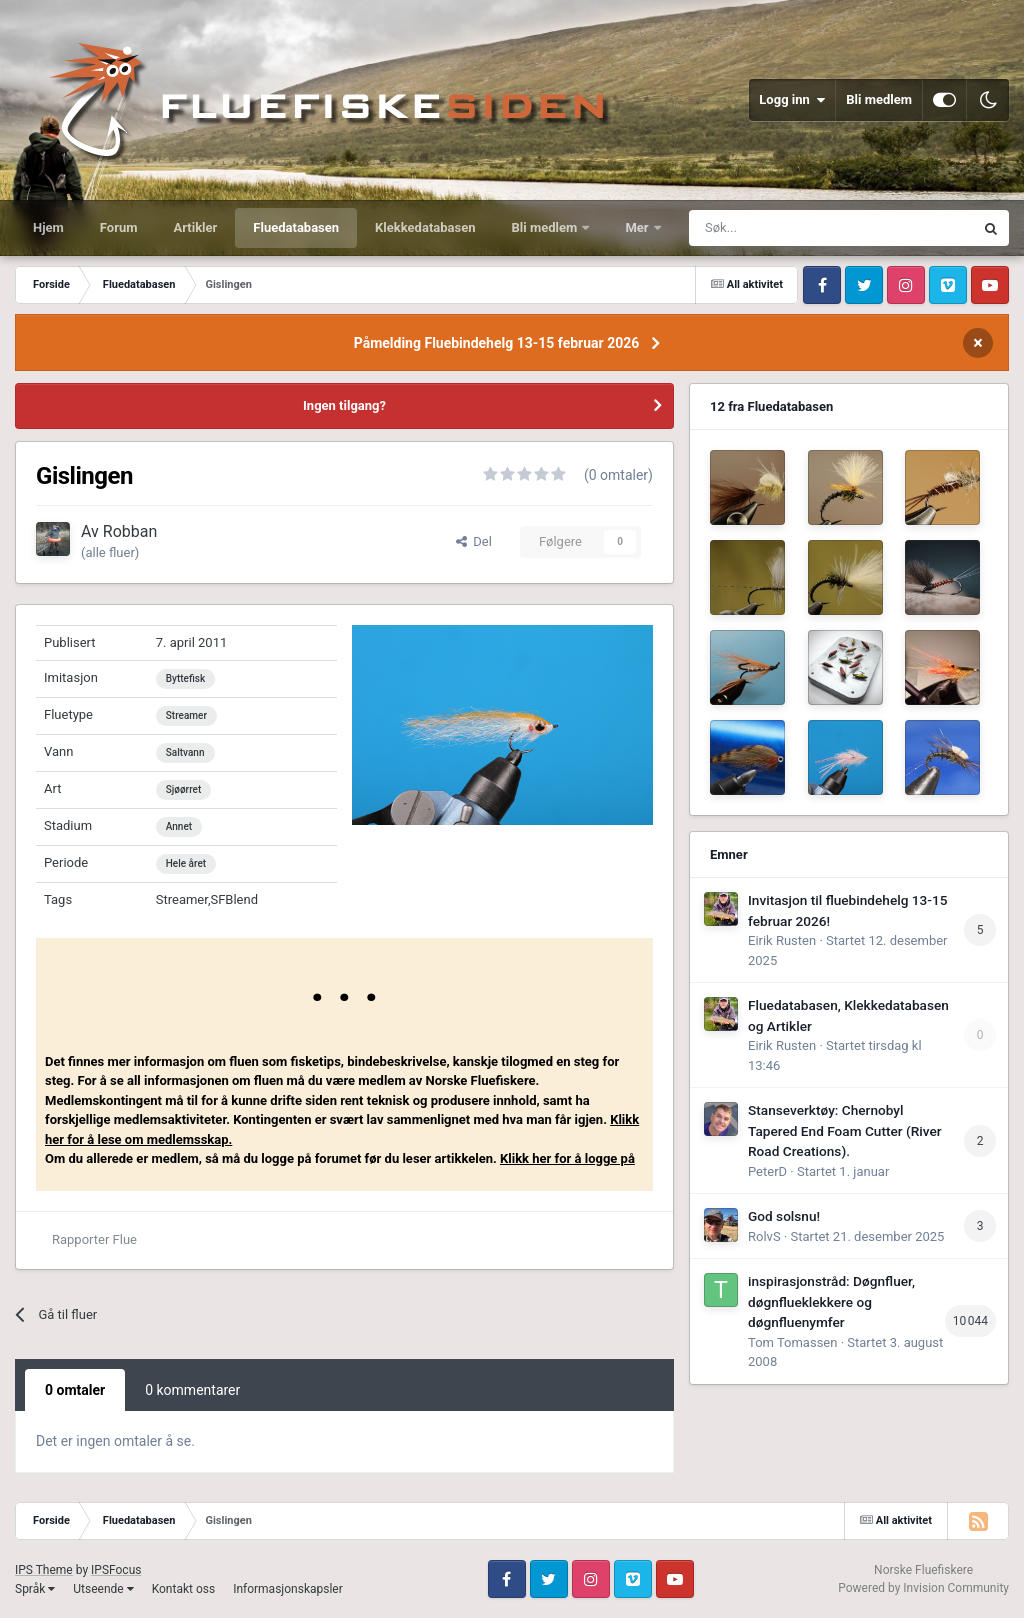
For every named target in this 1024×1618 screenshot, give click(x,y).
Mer (638, 227)
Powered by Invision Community (923, 1588)
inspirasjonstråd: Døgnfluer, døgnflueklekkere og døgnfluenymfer (831, 1301)
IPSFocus (116, 1570)
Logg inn (792, 100)
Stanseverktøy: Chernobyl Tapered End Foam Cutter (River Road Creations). (845, 1130)
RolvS (764, 1236)
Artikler (196, 227)
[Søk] (781, 228)
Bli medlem (879, 99)
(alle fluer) (110, 552)
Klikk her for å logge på (567, 1158)
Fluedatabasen (296, 227)
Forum (119, 227)
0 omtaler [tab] (75, 1390)
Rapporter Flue (94, 1239)
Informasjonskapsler (288, 1589)
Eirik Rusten (782, 940)
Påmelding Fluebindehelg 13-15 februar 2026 (497, 343)
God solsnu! (784, 1216)
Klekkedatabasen (425, 227)
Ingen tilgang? (344, 405)
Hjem (48, 227)
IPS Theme (44, 1570)
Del (474, 541)
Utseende (103, 1589)
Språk (35, 1589)
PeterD (767, 1171)
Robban (130, 531)
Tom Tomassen (792, 1342)
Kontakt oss (184, 1589)
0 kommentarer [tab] (192, 1390)
